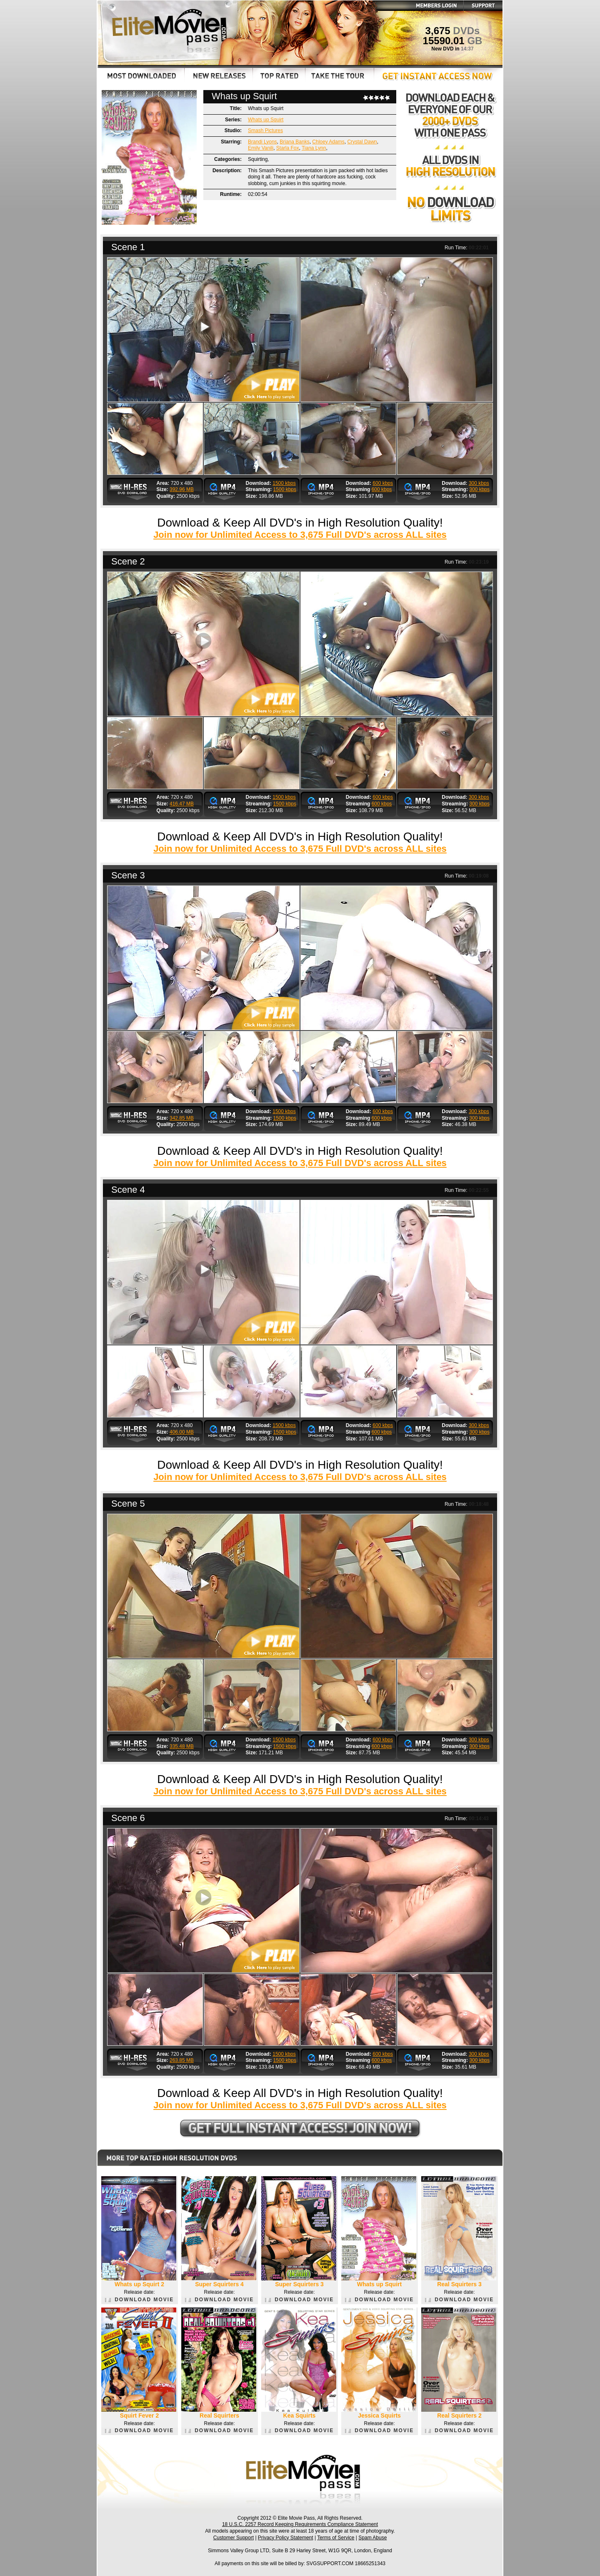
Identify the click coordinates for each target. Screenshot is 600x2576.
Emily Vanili (260, 148)
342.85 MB (182, 1118)
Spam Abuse (372, 2538)
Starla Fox (287, 148)
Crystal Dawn (362, 142)
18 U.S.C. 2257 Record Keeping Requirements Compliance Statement (300, 2524)
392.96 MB (182, 489)
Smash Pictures (265, 130)
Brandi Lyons (262, 142)
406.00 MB (182, 1432)
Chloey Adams (328, 142)
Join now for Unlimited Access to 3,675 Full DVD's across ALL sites (300, 534)
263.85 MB (182, 2060)
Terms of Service (335, 2538)
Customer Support (233, 2538)
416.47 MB (182, 804)
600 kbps (382, 483)
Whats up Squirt (265, 120)
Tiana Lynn (314, 148)
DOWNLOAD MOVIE (139, 2300)
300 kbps (479, 483)
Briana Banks (294, 142)
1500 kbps (283, 483)
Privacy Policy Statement (285, 2538)
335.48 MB (182, 1746)
